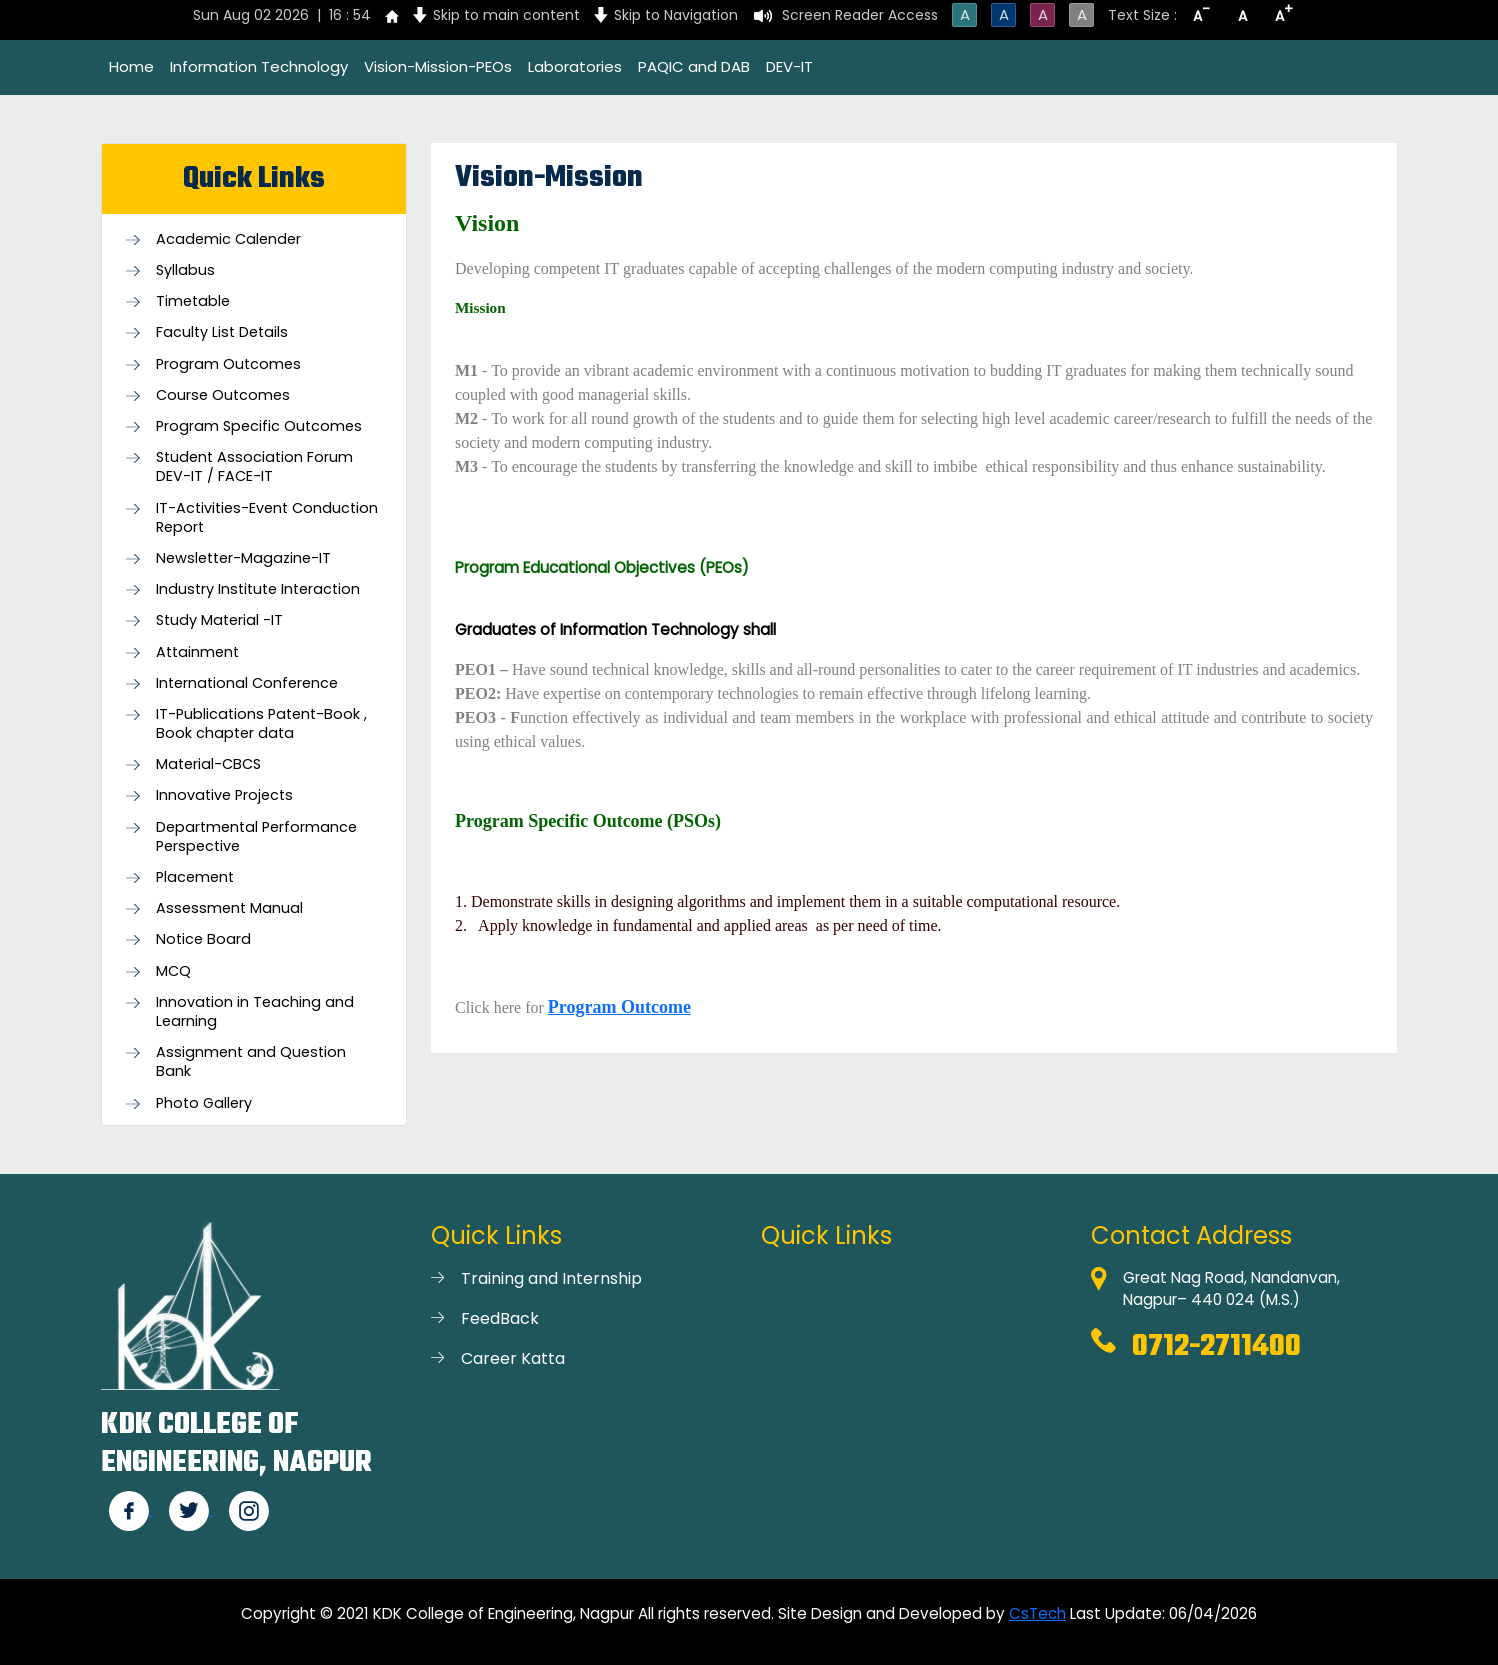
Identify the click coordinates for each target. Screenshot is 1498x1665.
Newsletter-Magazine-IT (243, 558)
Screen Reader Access (860, 15)
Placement (195, 877)
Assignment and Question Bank (251, 1062)
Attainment (197, 652)
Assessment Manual (229, 908)
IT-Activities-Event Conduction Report (267, 518)
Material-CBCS (208, 764)
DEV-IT (789, 66)
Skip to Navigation (676, 15)
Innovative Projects (224, 795)
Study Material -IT (219, 620)
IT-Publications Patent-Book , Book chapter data (261, 724)
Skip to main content (506, 15)
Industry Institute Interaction (258, 589)
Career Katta (513, 1358)
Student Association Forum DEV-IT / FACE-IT (254, 467)
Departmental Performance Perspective (256, 837)
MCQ (173, 971)
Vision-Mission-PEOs (438, 66)
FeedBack (500, 1318)
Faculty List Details (222, 332)
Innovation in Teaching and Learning (255, 1012)
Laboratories (575, 66)
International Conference (247, 683)
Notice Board (203, 939)
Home (131, 66)
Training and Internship (551, 1278)
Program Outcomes (228, 364)
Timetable (193, 301)
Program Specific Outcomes (259, 426)
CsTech (1037, 1613)
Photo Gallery (204, 1103)
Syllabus (185, 270)
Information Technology (259, 66)
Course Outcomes (223, 395)
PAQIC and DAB (694, 66)
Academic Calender (228, 239)
